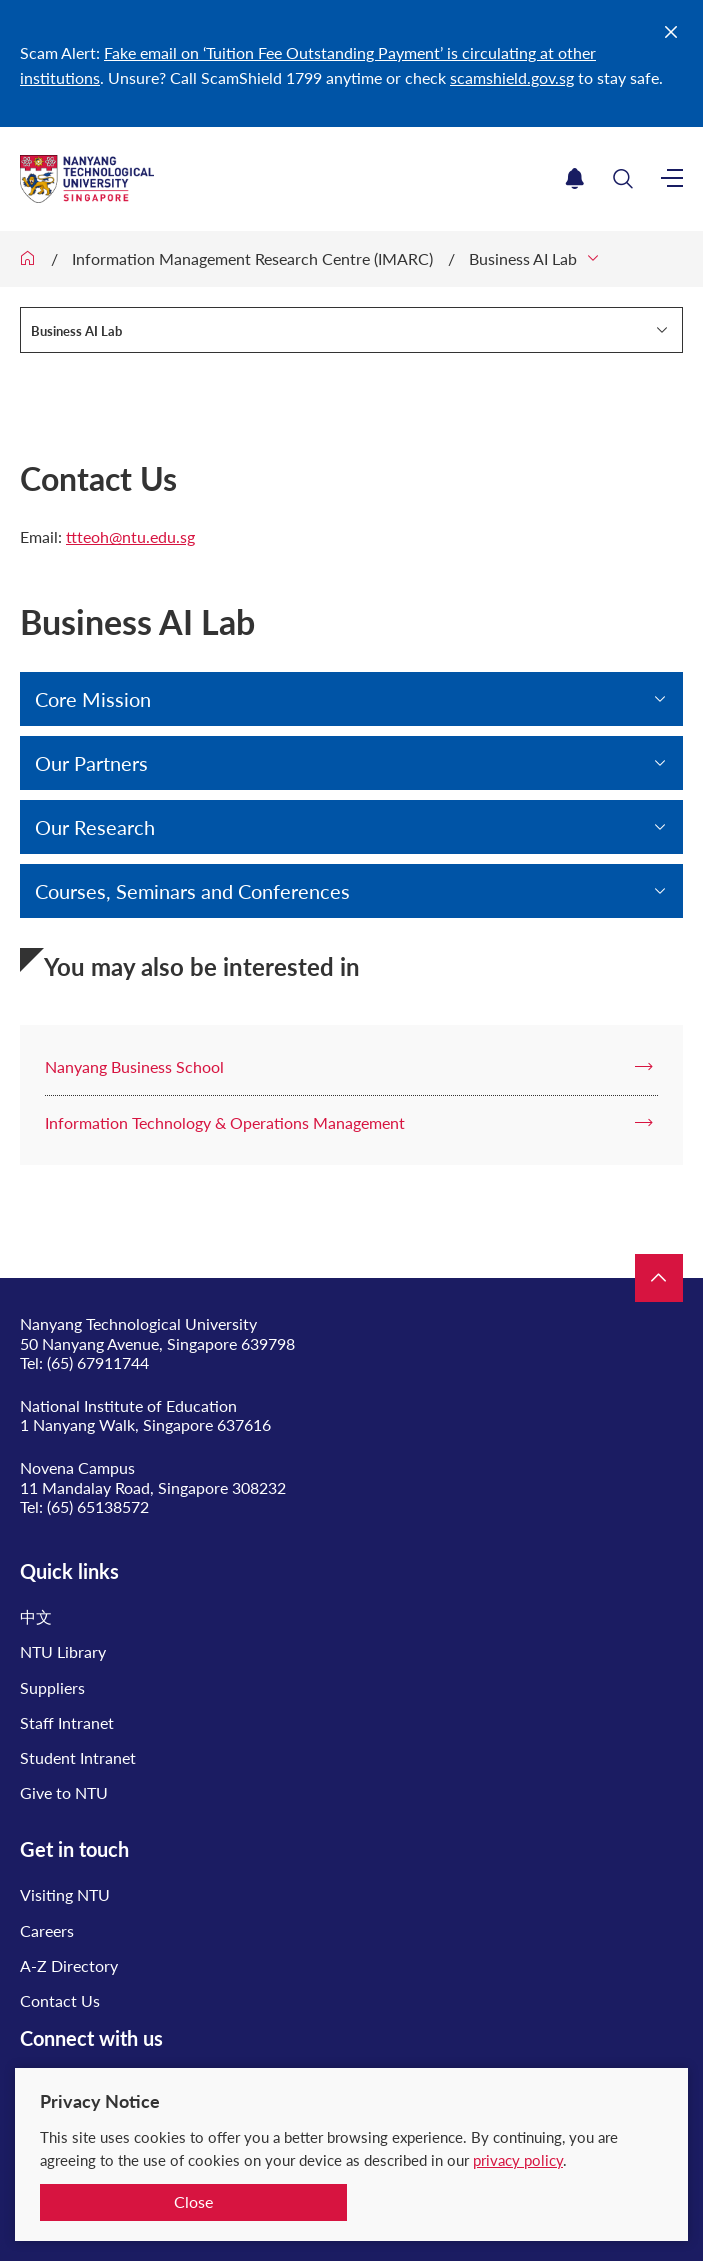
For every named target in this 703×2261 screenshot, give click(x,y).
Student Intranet (78, 1757)
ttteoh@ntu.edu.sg (130, 536)
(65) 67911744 (98, 1362)
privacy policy (518, 2160)
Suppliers (52, 1687)
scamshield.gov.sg (512, 77)
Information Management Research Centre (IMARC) (252, 258)
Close (193, 2201)
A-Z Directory (69, 1965)
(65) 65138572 (98, 1506)
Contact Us (60, 2000)
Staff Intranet (67, 1722)
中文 (36, 1616)
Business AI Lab (523, 258)
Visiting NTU (65, 1894)
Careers (47, 1930)
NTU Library (63, 1651)
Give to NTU (64, 1792)
